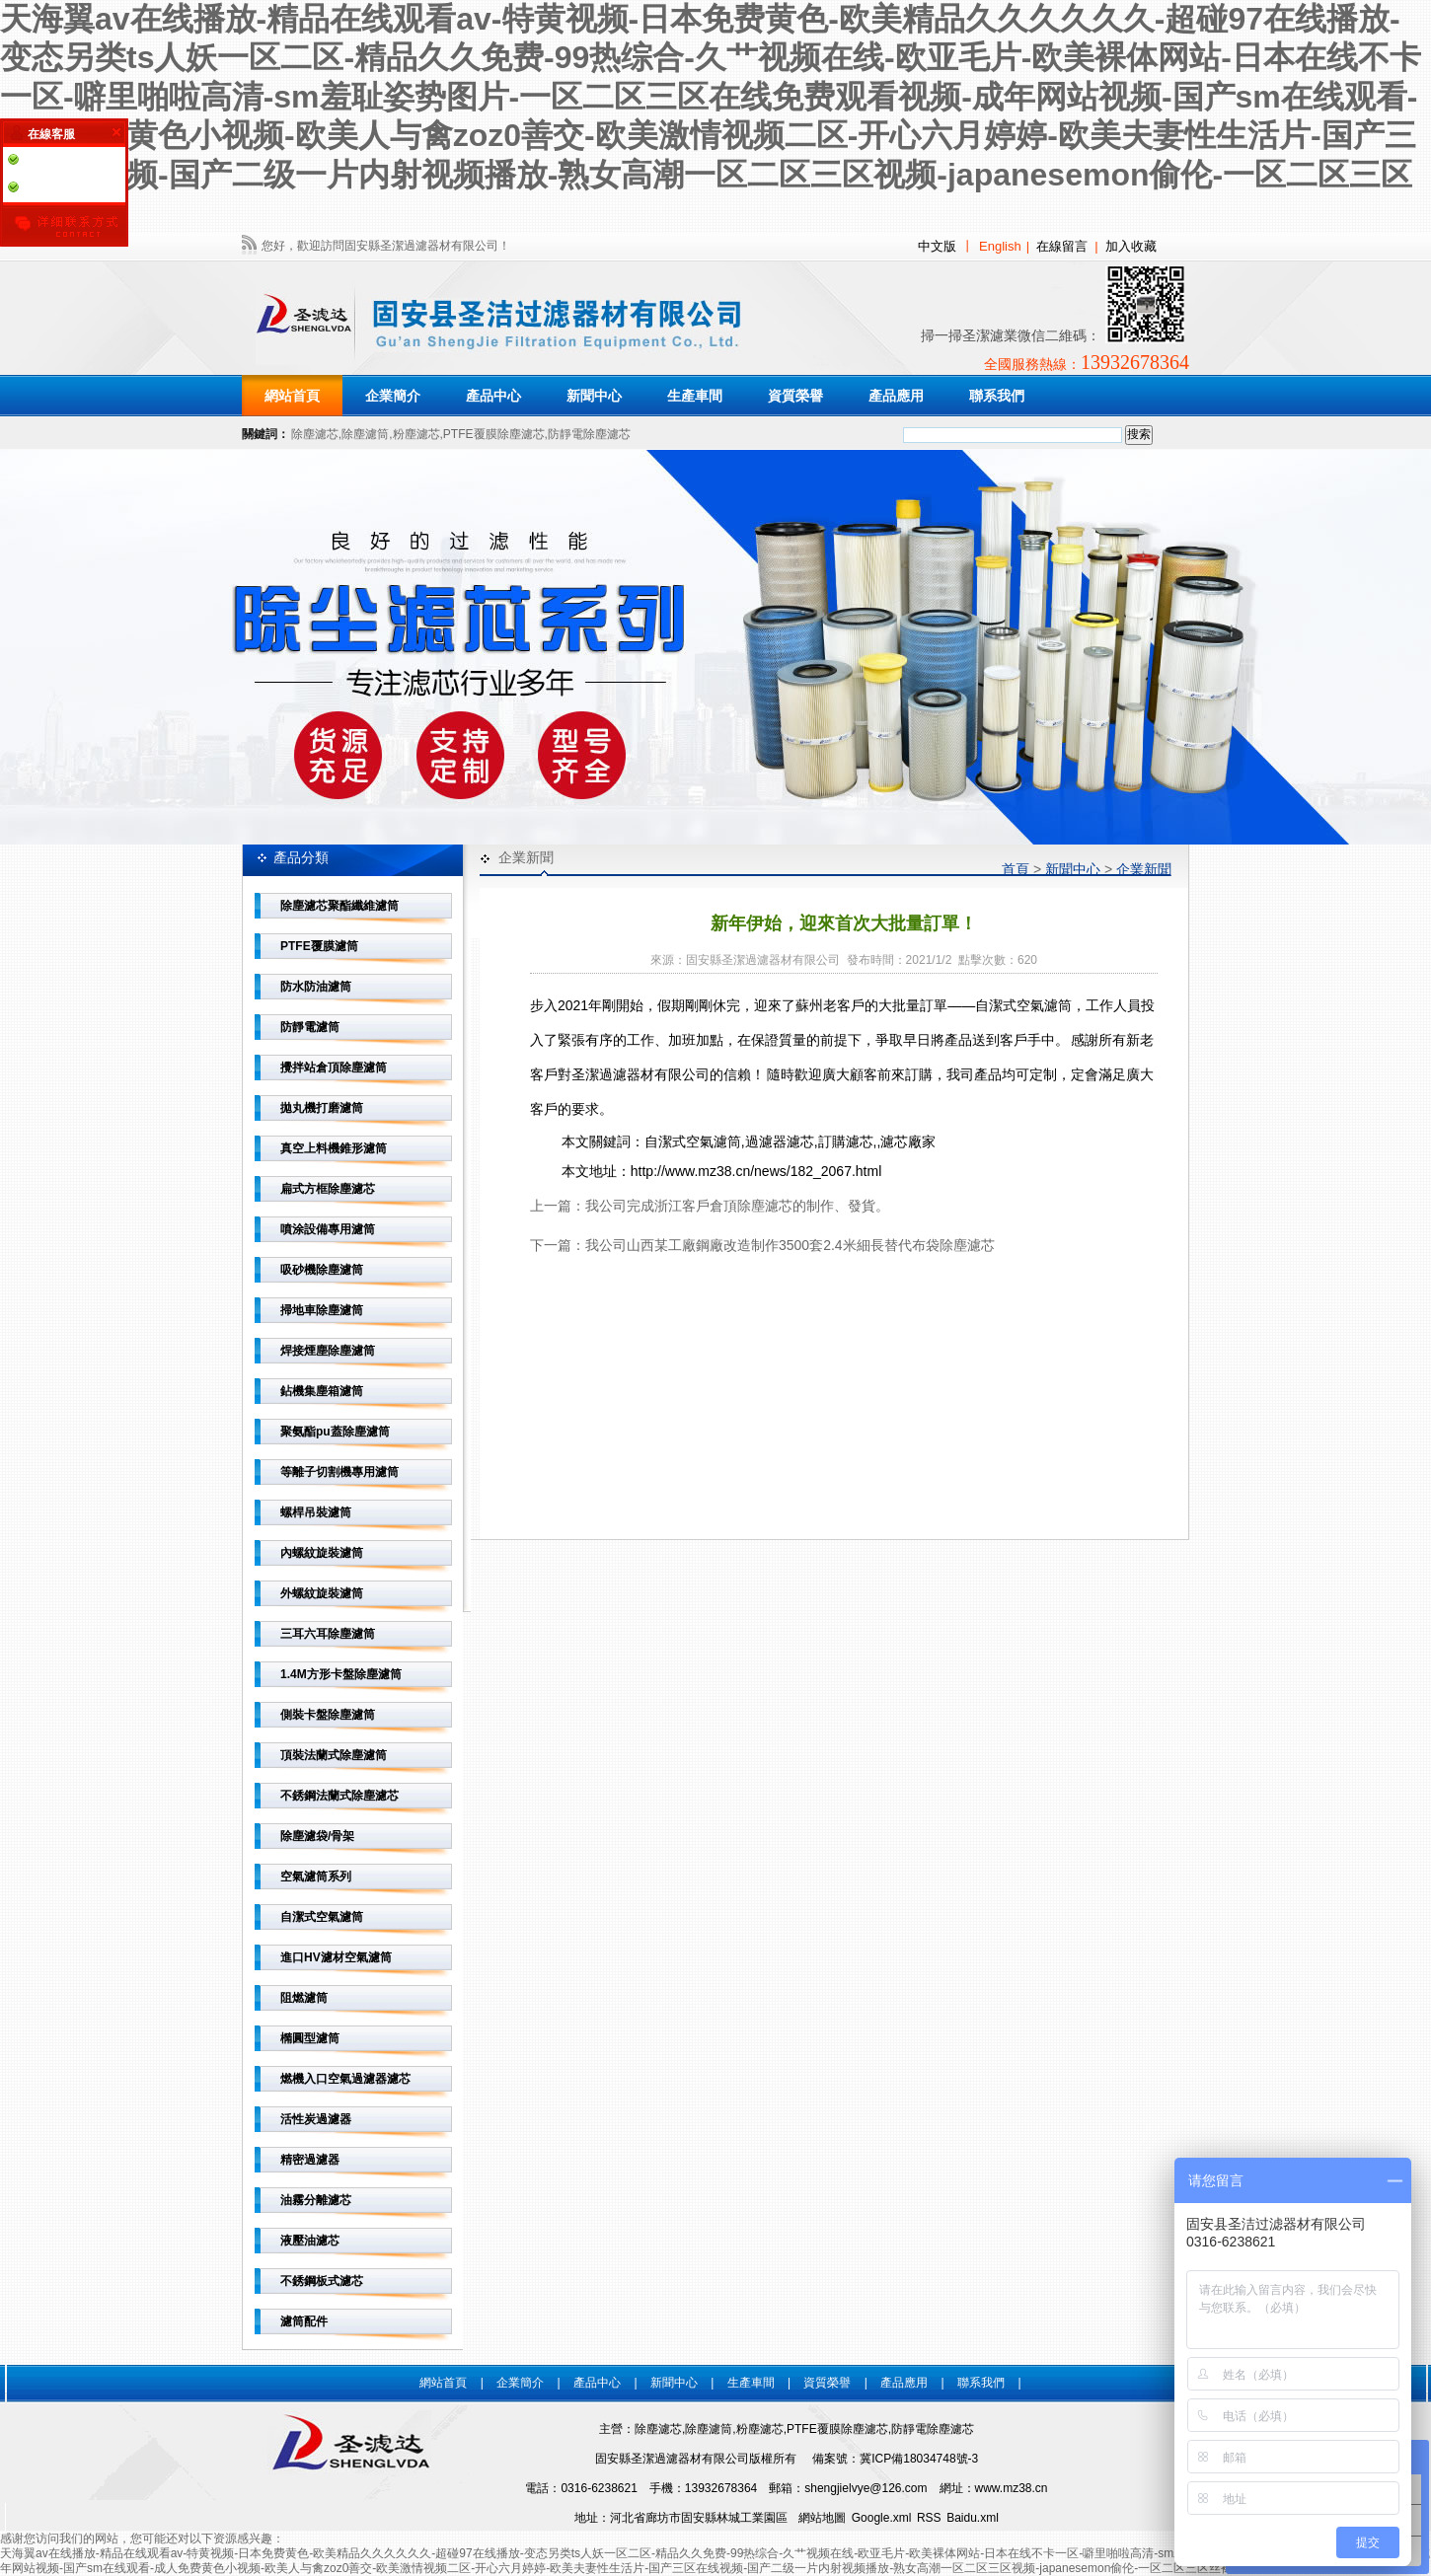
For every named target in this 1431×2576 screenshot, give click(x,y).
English (1000, 246)
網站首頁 (292, 396)
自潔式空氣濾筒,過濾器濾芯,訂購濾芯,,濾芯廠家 (790, 1141)
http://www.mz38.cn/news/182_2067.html (756, 1171)
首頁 (1015, 869)
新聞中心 (1072, 869)
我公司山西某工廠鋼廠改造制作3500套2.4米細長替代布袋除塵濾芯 (790, 1245)
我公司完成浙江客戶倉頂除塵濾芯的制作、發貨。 (737, 1206)
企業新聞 (1143, 869)
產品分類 (301, 857)
